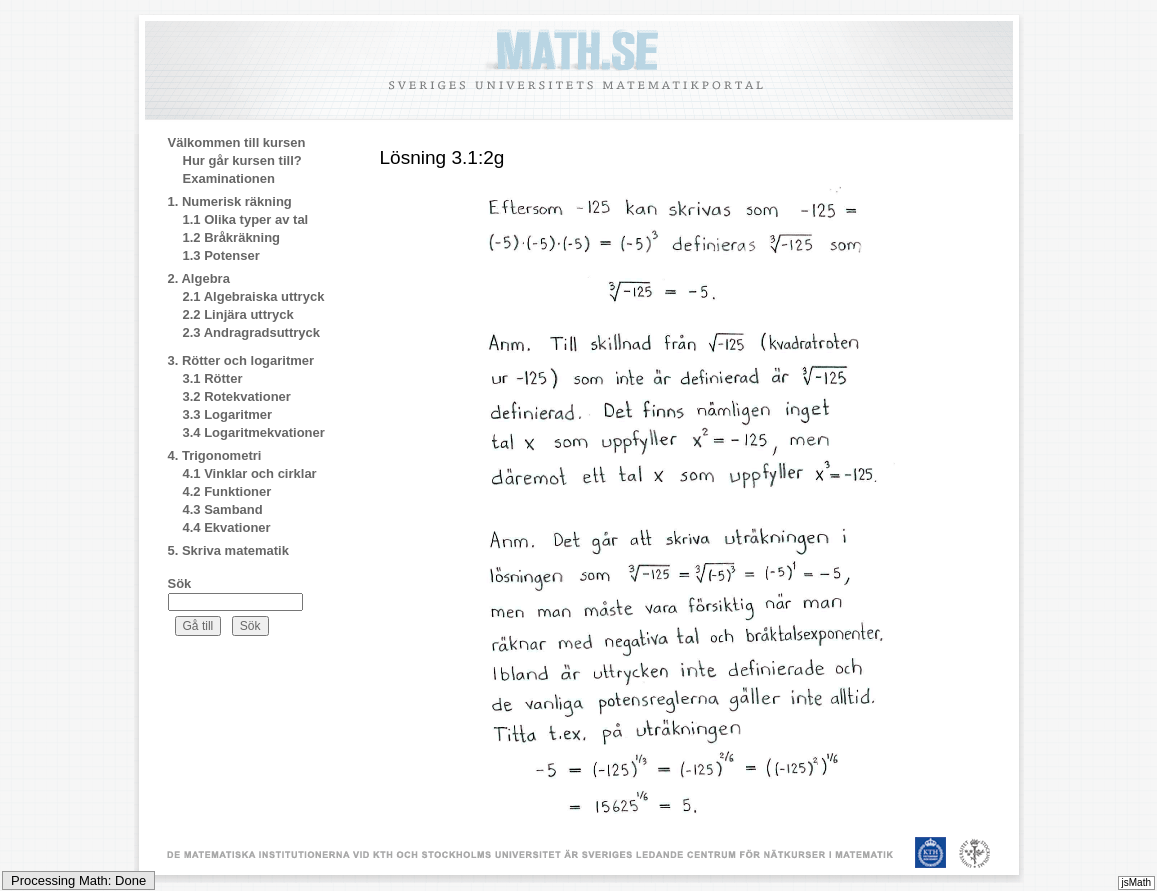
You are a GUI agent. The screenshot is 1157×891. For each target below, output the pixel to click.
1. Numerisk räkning (230, 201)
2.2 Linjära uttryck (238, 314)
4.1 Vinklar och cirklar (250, 473)
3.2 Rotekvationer (237, 396)
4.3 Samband (223, 509)
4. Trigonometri (215, 455)
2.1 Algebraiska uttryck (254, 296)
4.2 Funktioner (227, 491)
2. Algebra (199, 278)
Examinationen (229, 178)
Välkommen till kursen (237, 142)
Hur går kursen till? (242, 160)
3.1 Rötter (213, 378)
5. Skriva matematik (228, 550)
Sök (180, 583)
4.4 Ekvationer (227, 527)
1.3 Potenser (221, 255)
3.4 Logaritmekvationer (254, 432)
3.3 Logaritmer (228, 414)
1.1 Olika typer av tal (246, 219)
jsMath (1136, 882)
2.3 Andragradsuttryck (252, 332)
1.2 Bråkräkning (232, 237)
